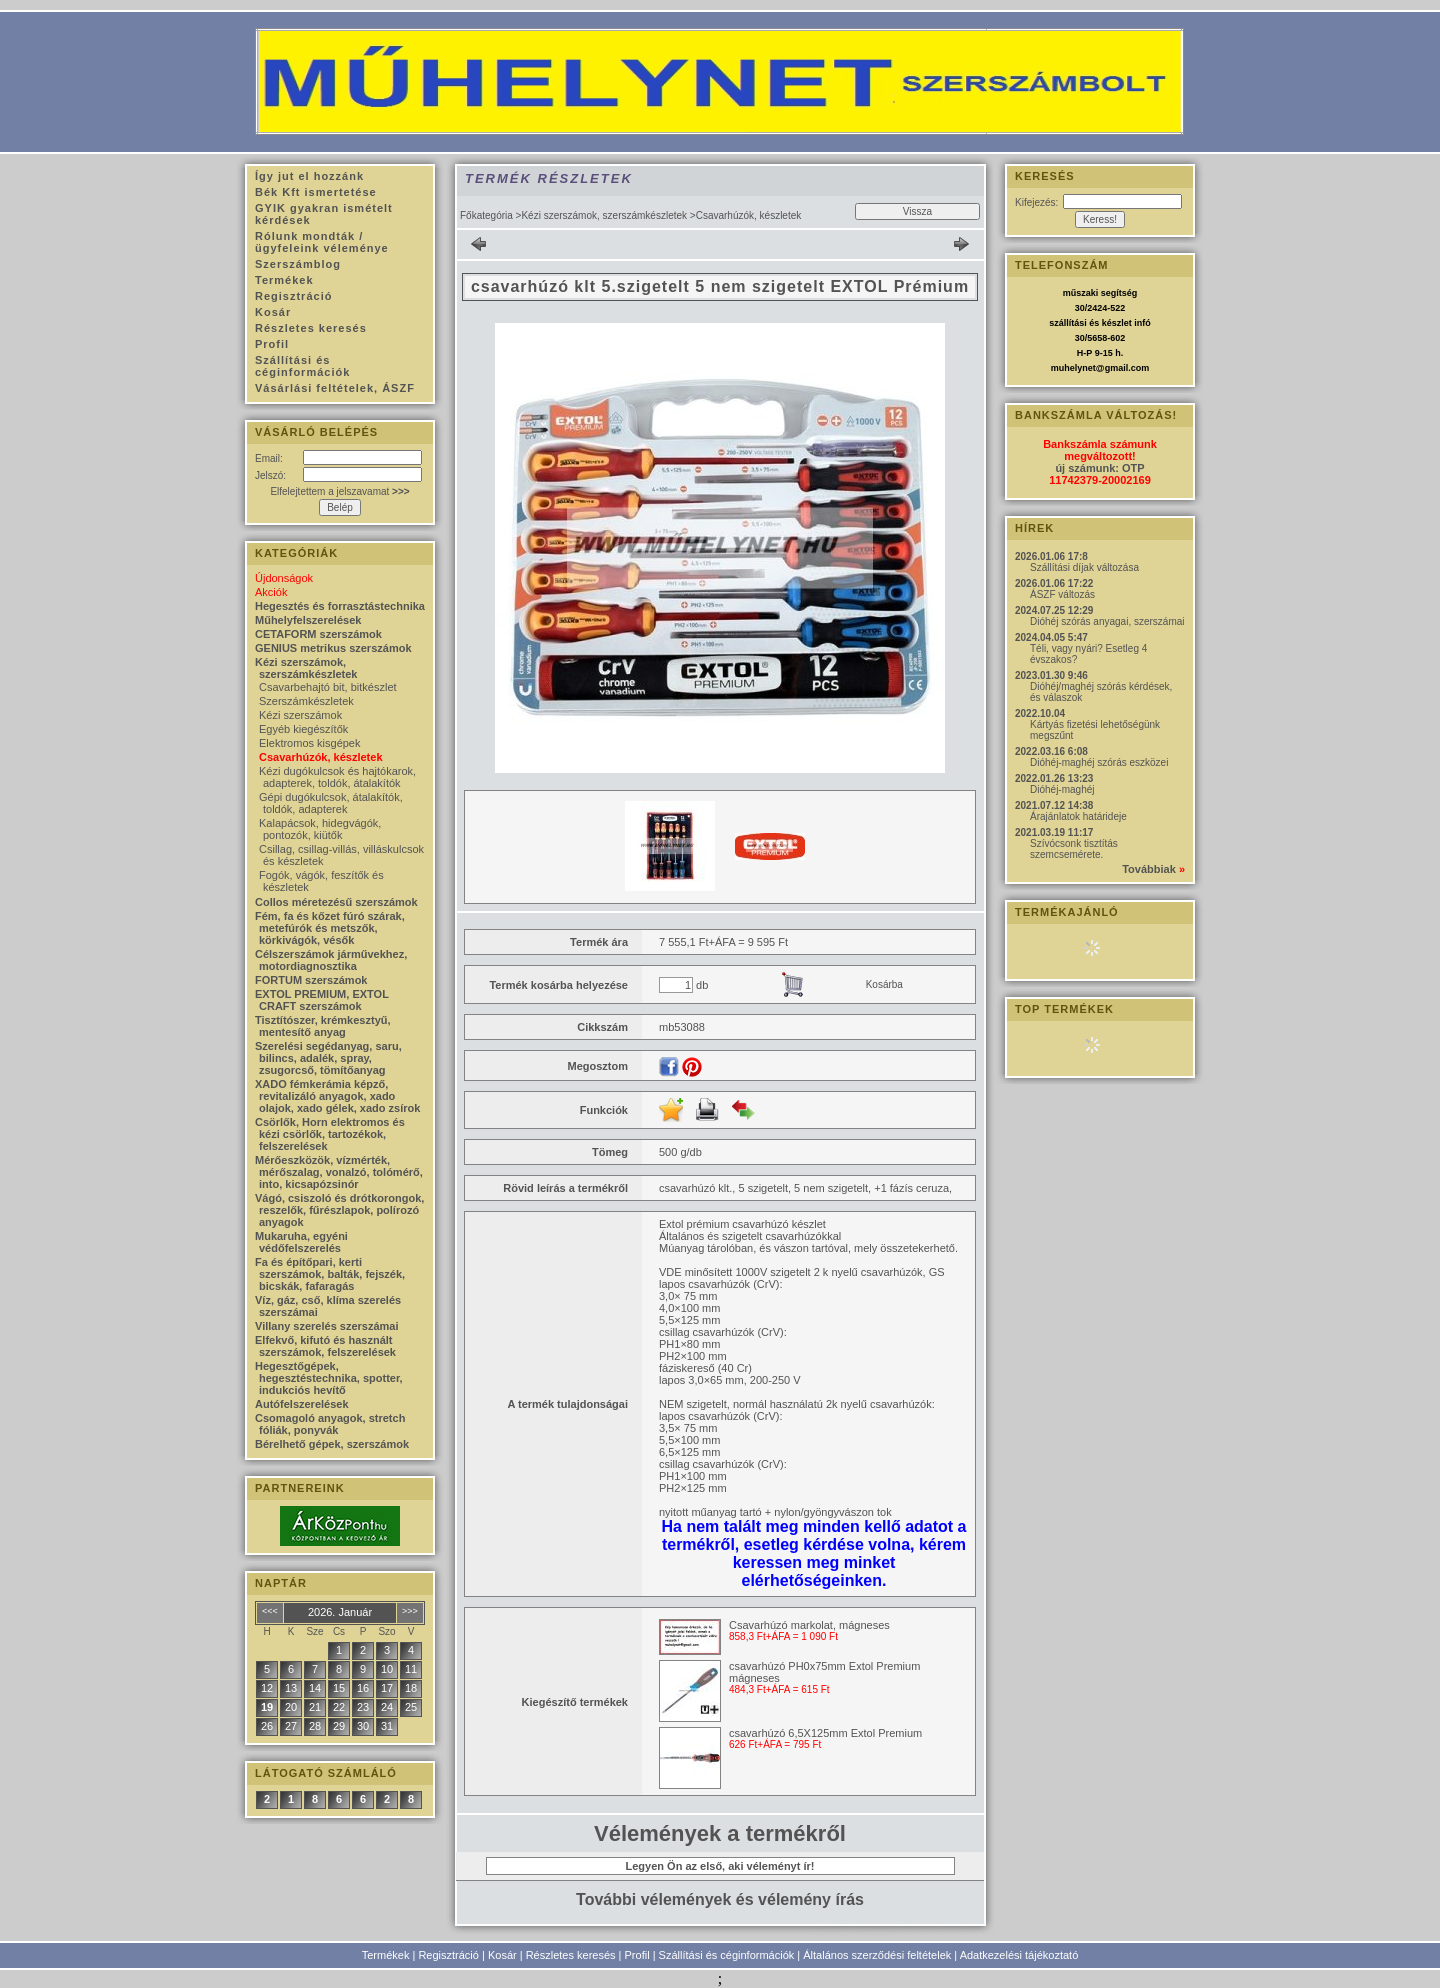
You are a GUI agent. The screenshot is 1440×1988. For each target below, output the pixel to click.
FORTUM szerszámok (311, 980)
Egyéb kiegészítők (303, 729)
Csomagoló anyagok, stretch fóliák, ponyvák (330, 1424)
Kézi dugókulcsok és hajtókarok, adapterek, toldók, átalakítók (337, 777)
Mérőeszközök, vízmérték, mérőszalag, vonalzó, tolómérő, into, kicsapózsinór (339, 1172)
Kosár (502, 1955)
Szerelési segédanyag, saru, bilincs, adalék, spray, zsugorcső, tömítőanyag (328, 1058)
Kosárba (884, 984)
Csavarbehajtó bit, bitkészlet (328, 687)
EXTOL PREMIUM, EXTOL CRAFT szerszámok (322, 1000)
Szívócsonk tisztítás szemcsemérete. (1074, 849)
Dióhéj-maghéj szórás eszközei (1099, 762)
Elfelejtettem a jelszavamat (339, 491)
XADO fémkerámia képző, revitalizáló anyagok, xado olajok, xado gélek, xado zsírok (337, 1096)
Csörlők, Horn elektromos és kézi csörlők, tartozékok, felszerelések (330, 1134)
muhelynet (1073, 368)
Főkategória (486, 215)
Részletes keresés (571, 1955)
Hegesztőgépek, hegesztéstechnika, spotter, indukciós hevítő (329, 1378)
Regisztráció (448, 1955)
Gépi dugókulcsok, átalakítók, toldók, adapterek (331, 803)
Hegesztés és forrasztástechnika (340, 606)
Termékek (386, 1955)
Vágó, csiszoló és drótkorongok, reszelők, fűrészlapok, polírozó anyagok (339, 1210)
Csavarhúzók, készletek (321, 757)
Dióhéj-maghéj (1062, 789)
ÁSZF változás (1062, 594)
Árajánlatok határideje (1078, 816)
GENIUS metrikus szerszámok (333, 648)
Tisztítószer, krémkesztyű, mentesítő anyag (323, 1026)
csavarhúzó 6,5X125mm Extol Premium (825, 1733)
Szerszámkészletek (306, 701)
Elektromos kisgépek (310, 743)
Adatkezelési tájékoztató (1019, 1955)
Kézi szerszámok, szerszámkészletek (604, 215)
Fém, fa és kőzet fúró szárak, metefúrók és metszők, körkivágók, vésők (330, 928)
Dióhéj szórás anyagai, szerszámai (1107, 621)
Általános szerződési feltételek (877, 1955)
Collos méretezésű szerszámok (336, 902)
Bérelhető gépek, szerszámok (332, 1444)
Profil (637, 1955)
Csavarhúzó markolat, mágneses (809, 1625)
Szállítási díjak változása (1084, 567)
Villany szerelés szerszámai (327, 1326)
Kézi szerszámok (300, 715)
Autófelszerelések (302, 1404)
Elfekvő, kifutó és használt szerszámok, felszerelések (325, 1346)
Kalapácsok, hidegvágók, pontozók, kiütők (320, 829)
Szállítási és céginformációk (727, 1955)
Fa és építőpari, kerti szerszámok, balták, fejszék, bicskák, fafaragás (330, 1274)
